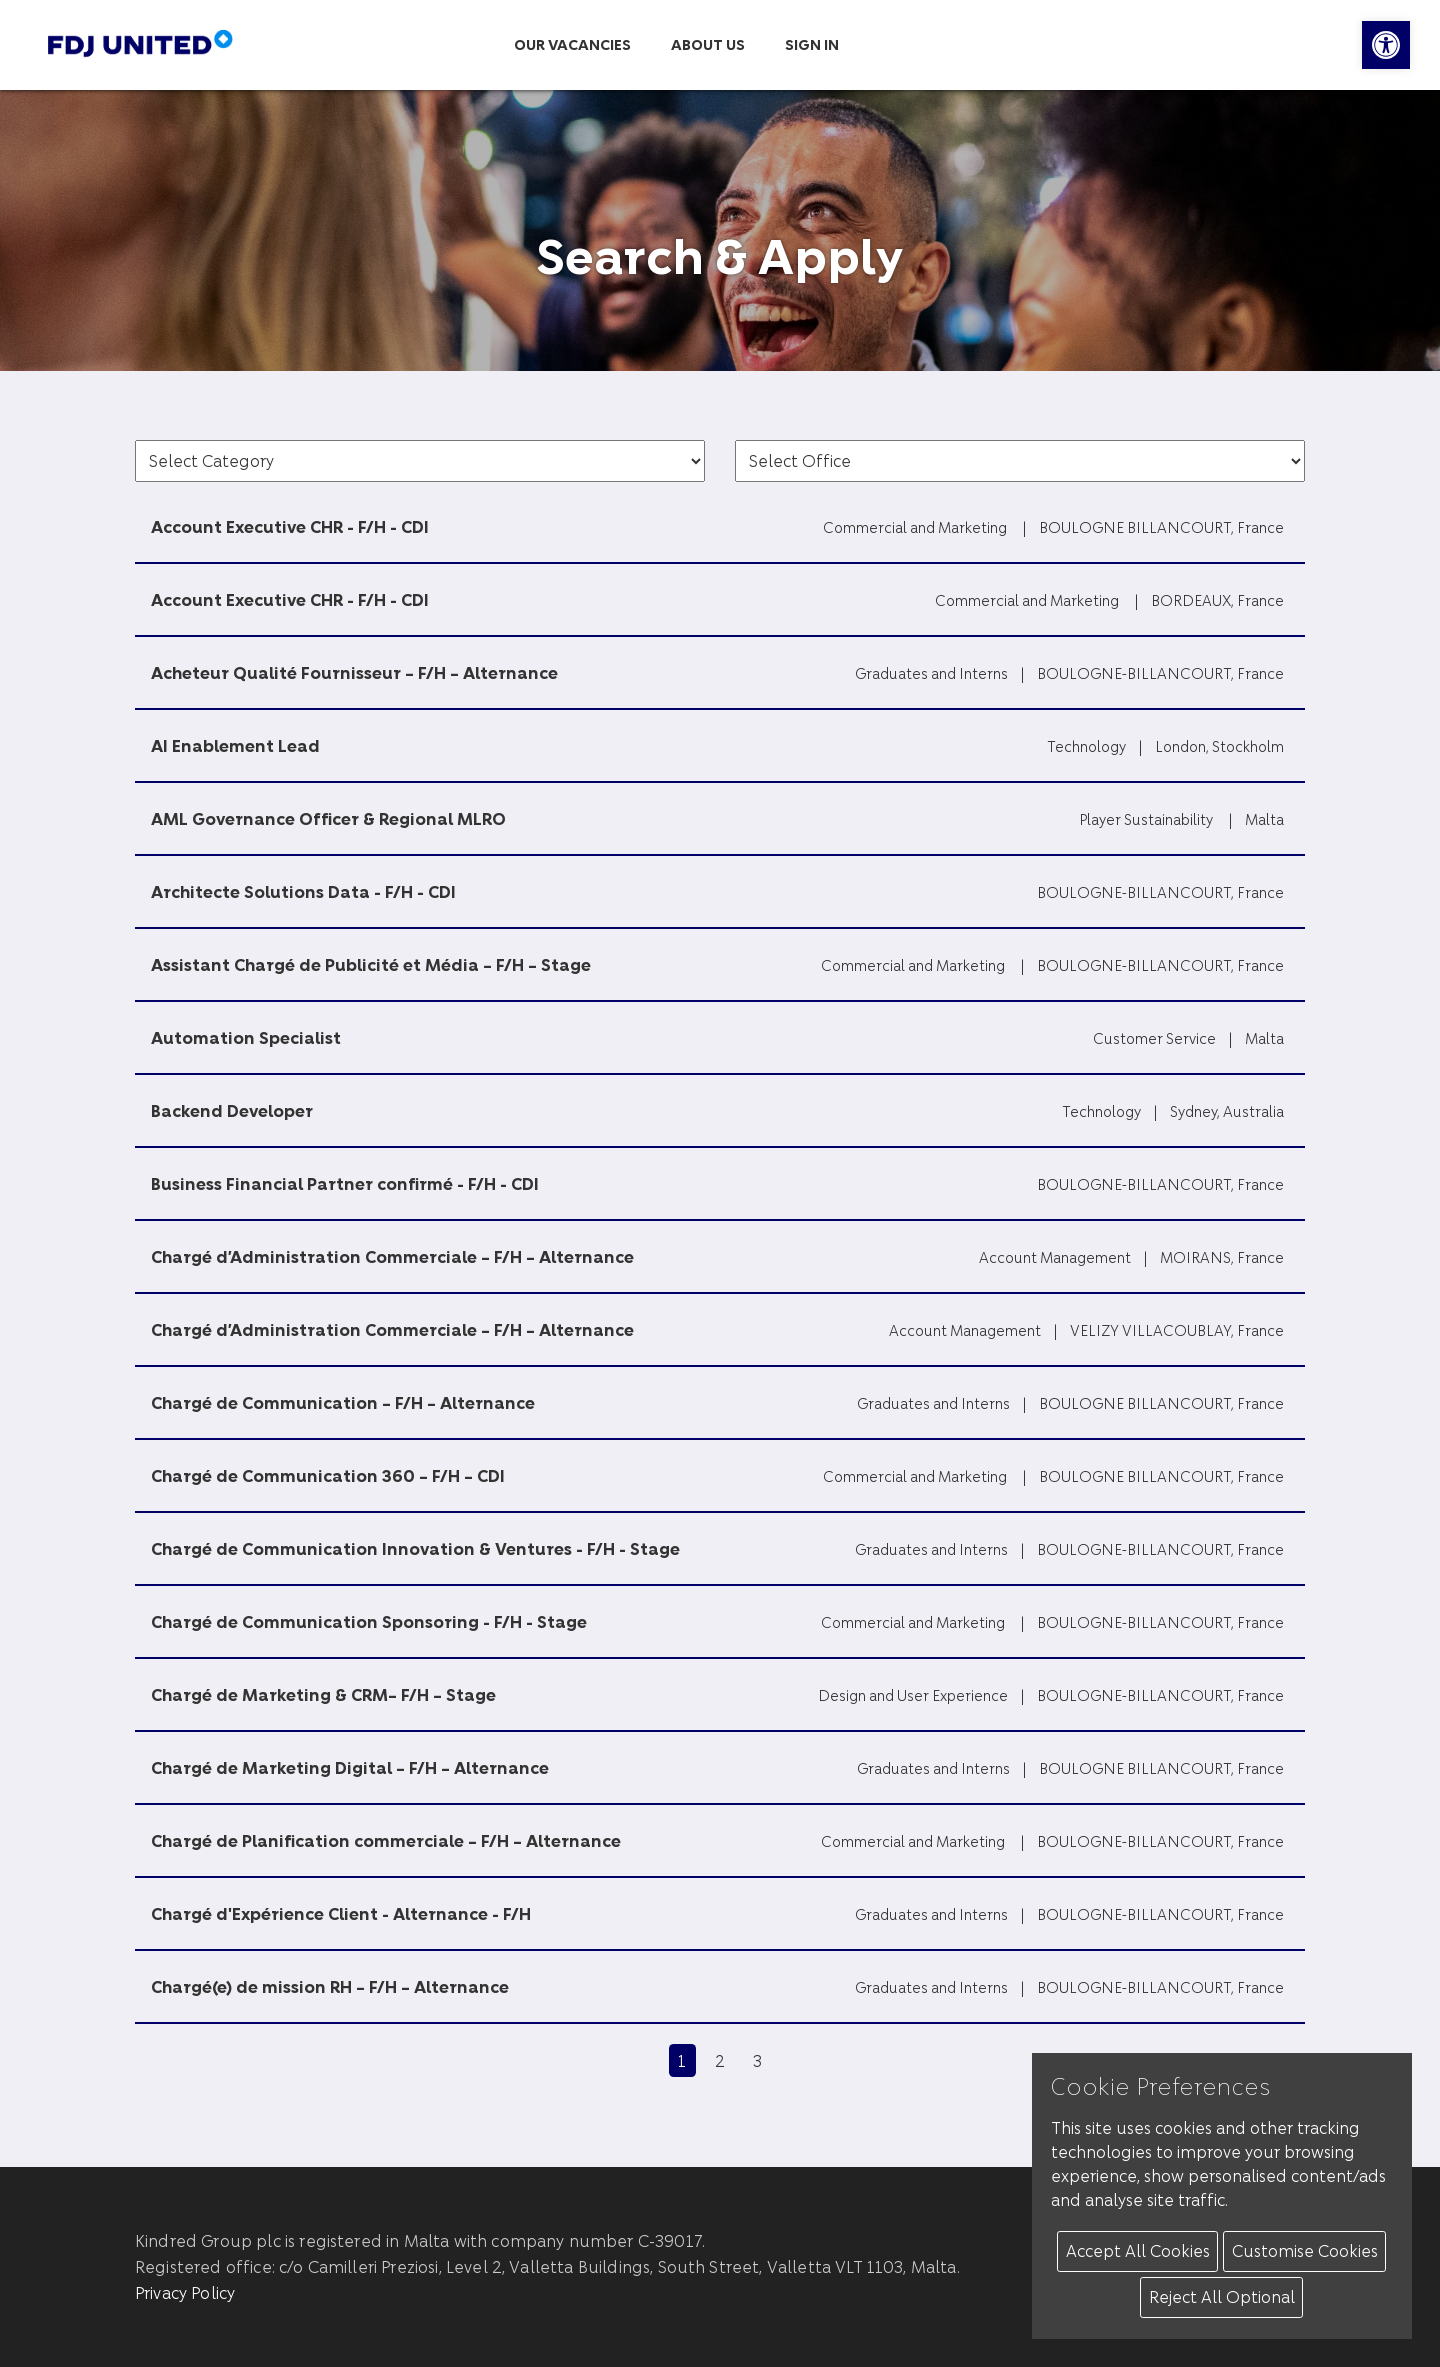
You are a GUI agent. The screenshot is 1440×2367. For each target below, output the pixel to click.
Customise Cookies (1305, 2250)
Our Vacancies (572, 44)
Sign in (812, 44)
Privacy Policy (185, 2292)
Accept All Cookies (1138, 2250)
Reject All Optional (1222, 2296)
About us (708, 44)
